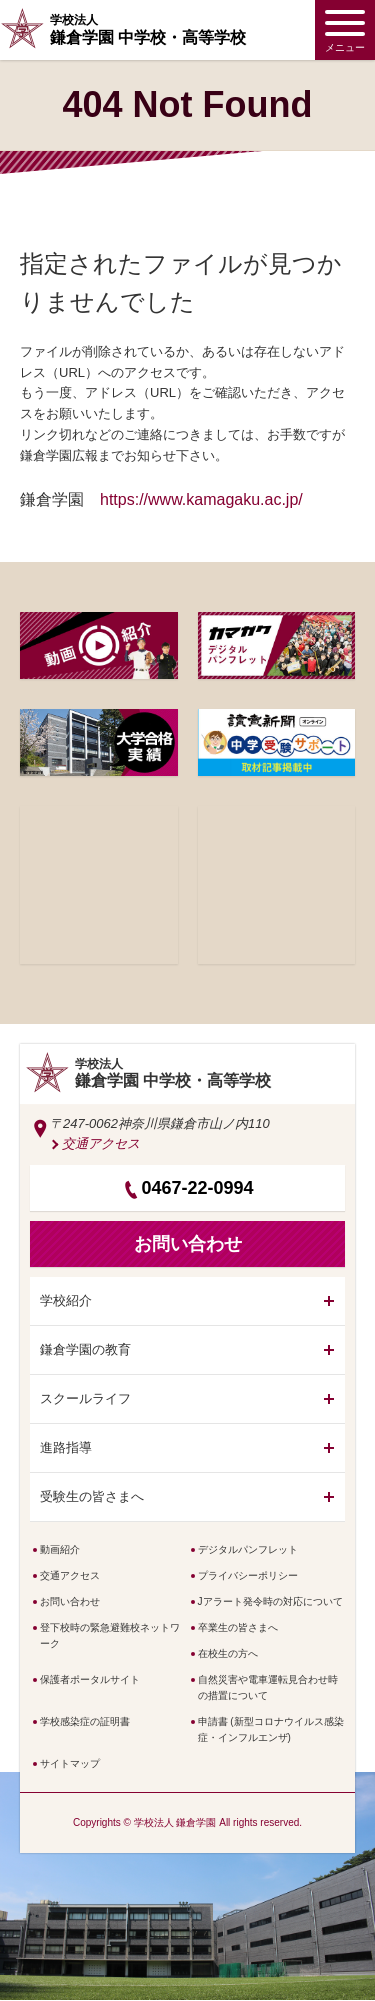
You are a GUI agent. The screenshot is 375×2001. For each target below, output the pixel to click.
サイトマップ (70, 1763)
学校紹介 (66, 1300)
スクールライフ (85, 1398)
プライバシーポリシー (248, 1575)
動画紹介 (60, 1549)
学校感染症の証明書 (85, 1721)
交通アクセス (101, 1143)
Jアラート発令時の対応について (270, 1601)
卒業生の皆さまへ (238, 1627)
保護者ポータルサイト (90, 1679)
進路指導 (66, 1447)
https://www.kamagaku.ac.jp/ (201, 499)
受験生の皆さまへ (92, 1496)
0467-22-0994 (197, 1188)
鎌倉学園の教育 (85, 1349)
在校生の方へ (228, 1653)
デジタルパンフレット (248, 1549)
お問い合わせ (70, 1601)
